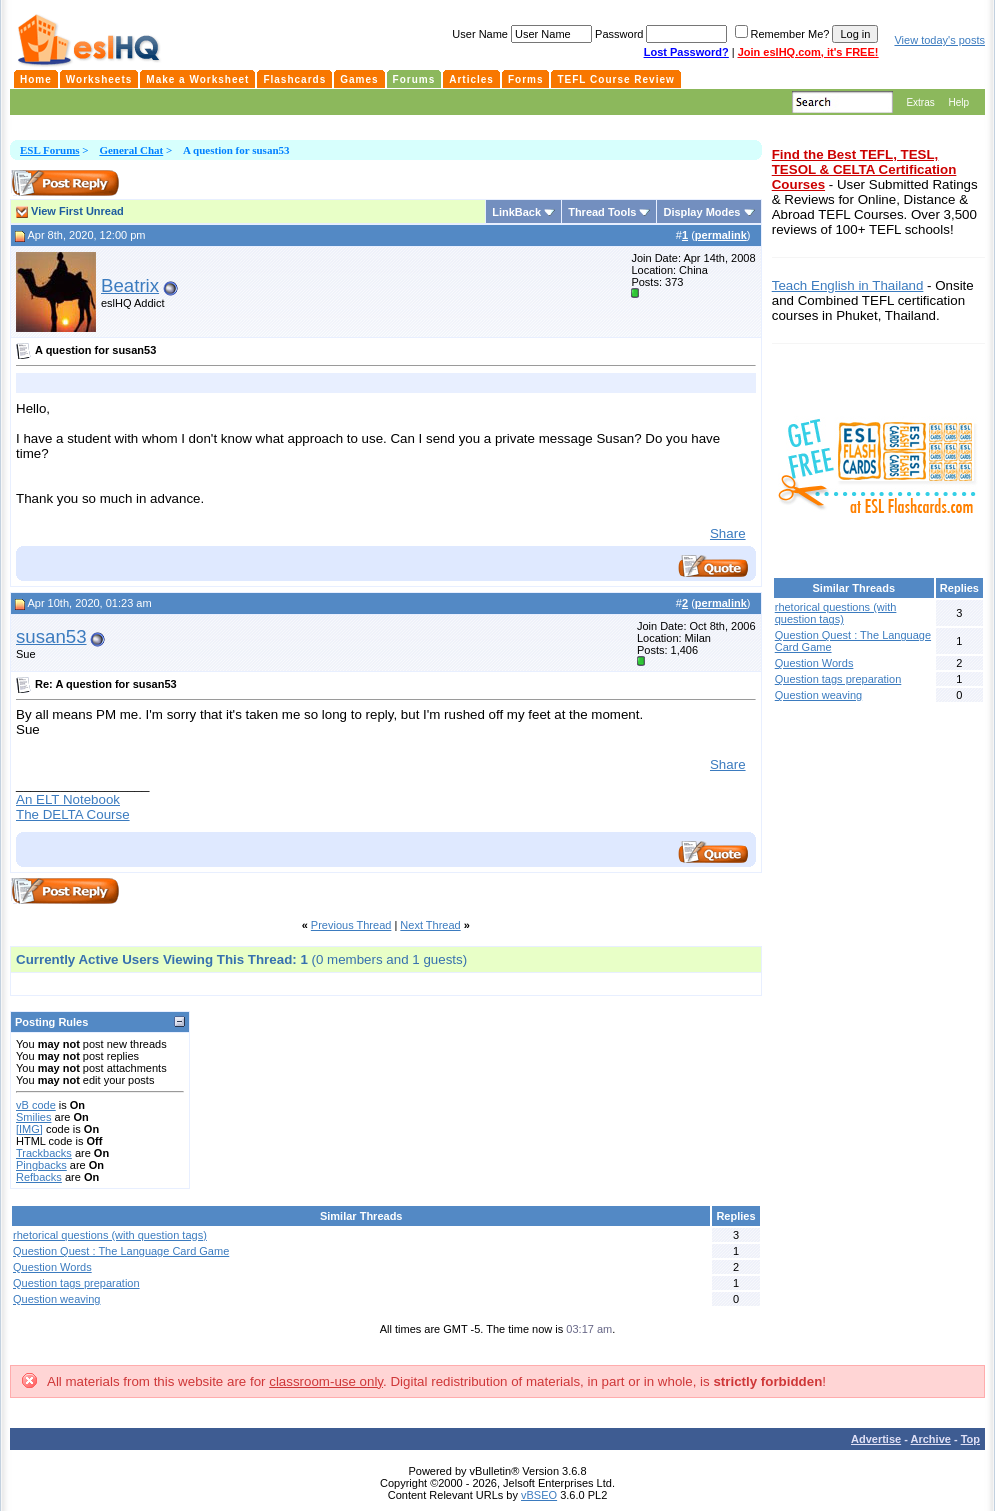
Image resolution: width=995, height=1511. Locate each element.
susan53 (51, 636)
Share (728, 533)
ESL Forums (50, 150)
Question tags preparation (76, 1283)
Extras (920, 102)
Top (970, 1439)
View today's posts (939, 40)
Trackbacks (44, 1153)
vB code (36, 1105)
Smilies (33, 1117)
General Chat (131, 150)
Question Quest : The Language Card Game (121, 1251)
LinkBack (516, 212)
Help (958, 102)
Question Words (52, 1267)
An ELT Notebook (68, 799)
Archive (931, 1439)
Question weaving (56, 1299)
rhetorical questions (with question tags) (110, 1235)
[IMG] (29, 1129)
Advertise (876, 1439)
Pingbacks (41, 1165)
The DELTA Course (73, 814)
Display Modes (701, 212)
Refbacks (39, 1177)
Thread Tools (602, 212)
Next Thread (430, 925)
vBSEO (539, 1495)
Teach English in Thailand (848, 285)
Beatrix (130, 285)
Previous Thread (351, 925)
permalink (721, 235)
